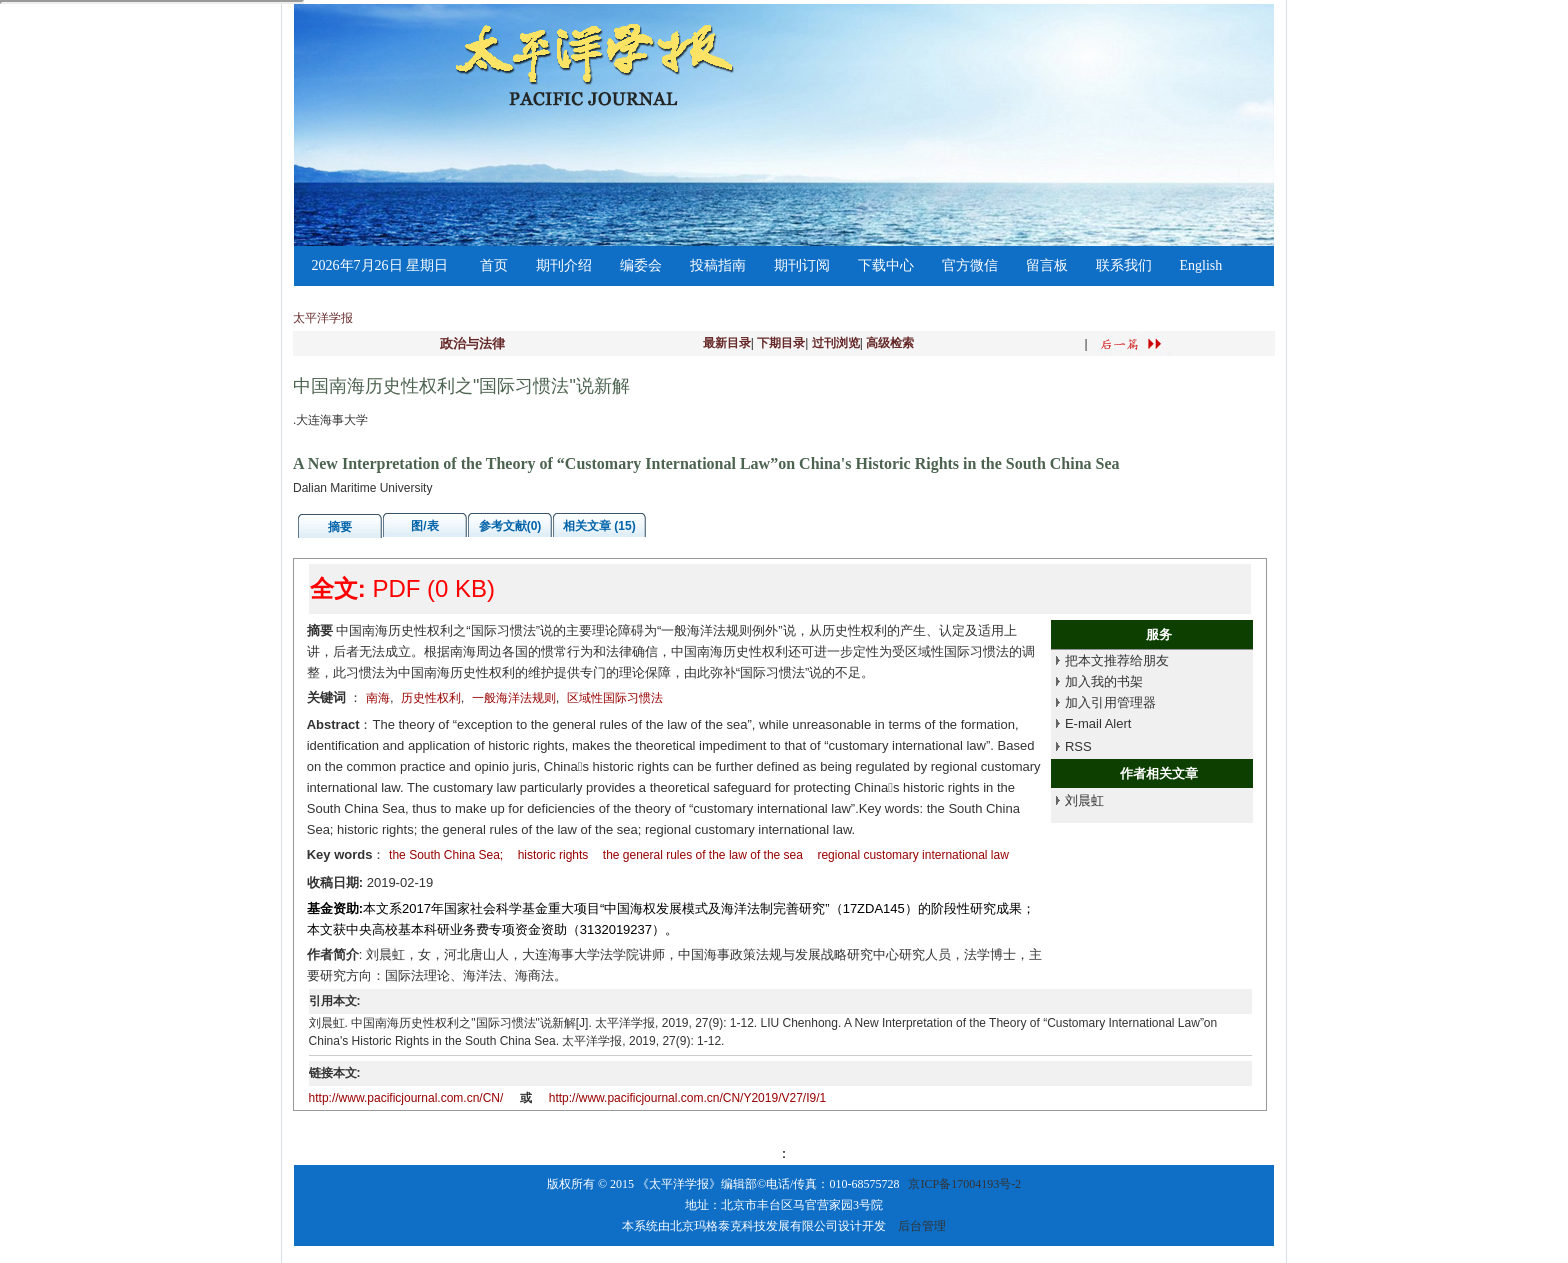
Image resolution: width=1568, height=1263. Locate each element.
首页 (494, 265)
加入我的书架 (1104, 681)
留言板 (1047, 265)
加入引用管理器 (1110, 702)
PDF (396, 588)
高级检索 (890, 343)
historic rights (553, 855)
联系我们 (1124, 265)
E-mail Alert (1098, 723)
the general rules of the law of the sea (703, 855)
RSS (1078, 746)
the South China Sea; (446, 855)
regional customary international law (912, 855)
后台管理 (922, 1226)
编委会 (641, 265)
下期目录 (781, 343)
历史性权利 (431, 698)
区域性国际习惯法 (615, 698)
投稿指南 (718, 265)
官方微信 (970, 265)
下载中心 (886, 265)
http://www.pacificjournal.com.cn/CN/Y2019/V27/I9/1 (687, 1098)
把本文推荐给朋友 (1117, 660)
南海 (378, 698)
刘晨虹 (1084, 800)
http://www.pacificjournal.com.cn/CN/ (406, 1098)
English (1201, 265)
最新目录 (727, 343)
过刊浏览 (836, 343)
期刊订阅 (802, 265)
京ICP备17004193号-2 (964, 1184)
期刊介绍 (564, 265)
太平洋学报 (323, 318)
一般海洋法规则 (514, 698)
